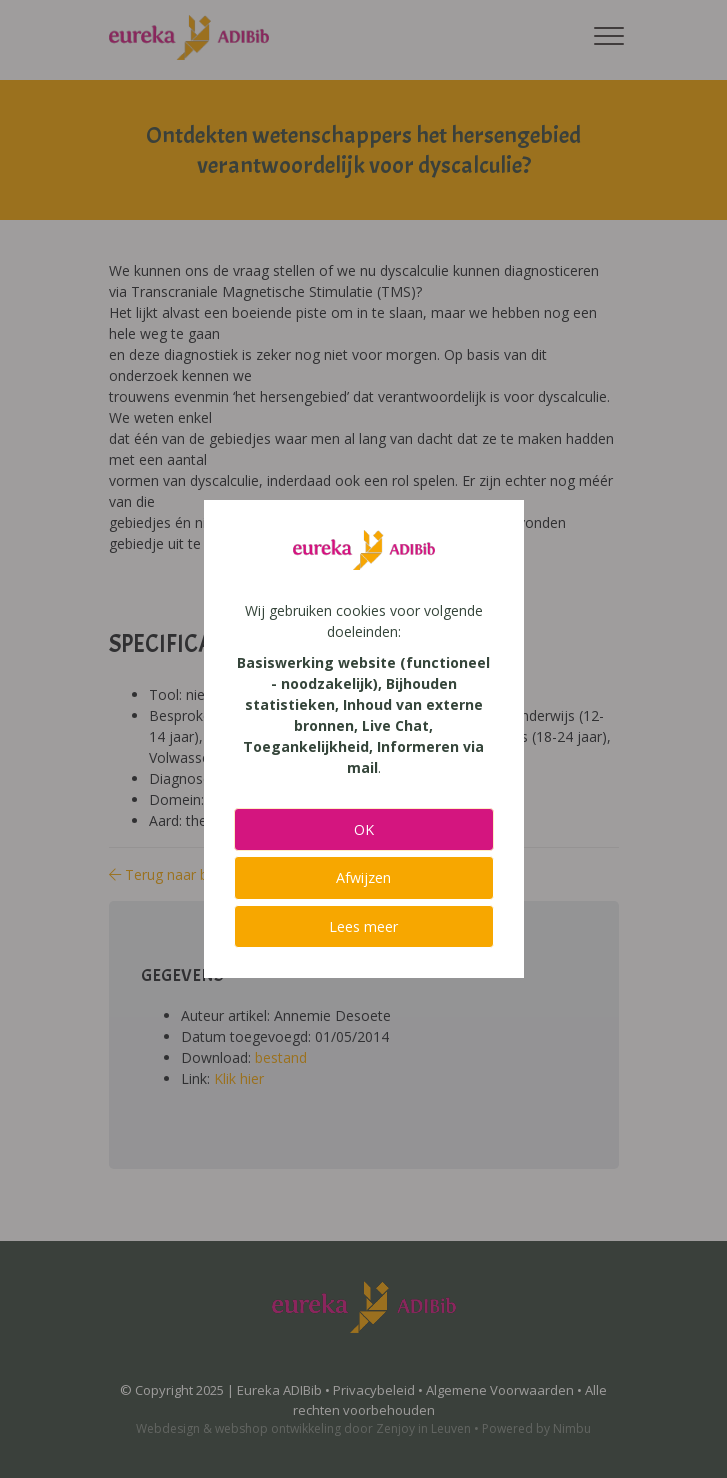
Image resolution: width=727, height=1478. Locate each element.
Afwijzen (363, 877)
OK (364, 829)
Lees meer (363, 926)
